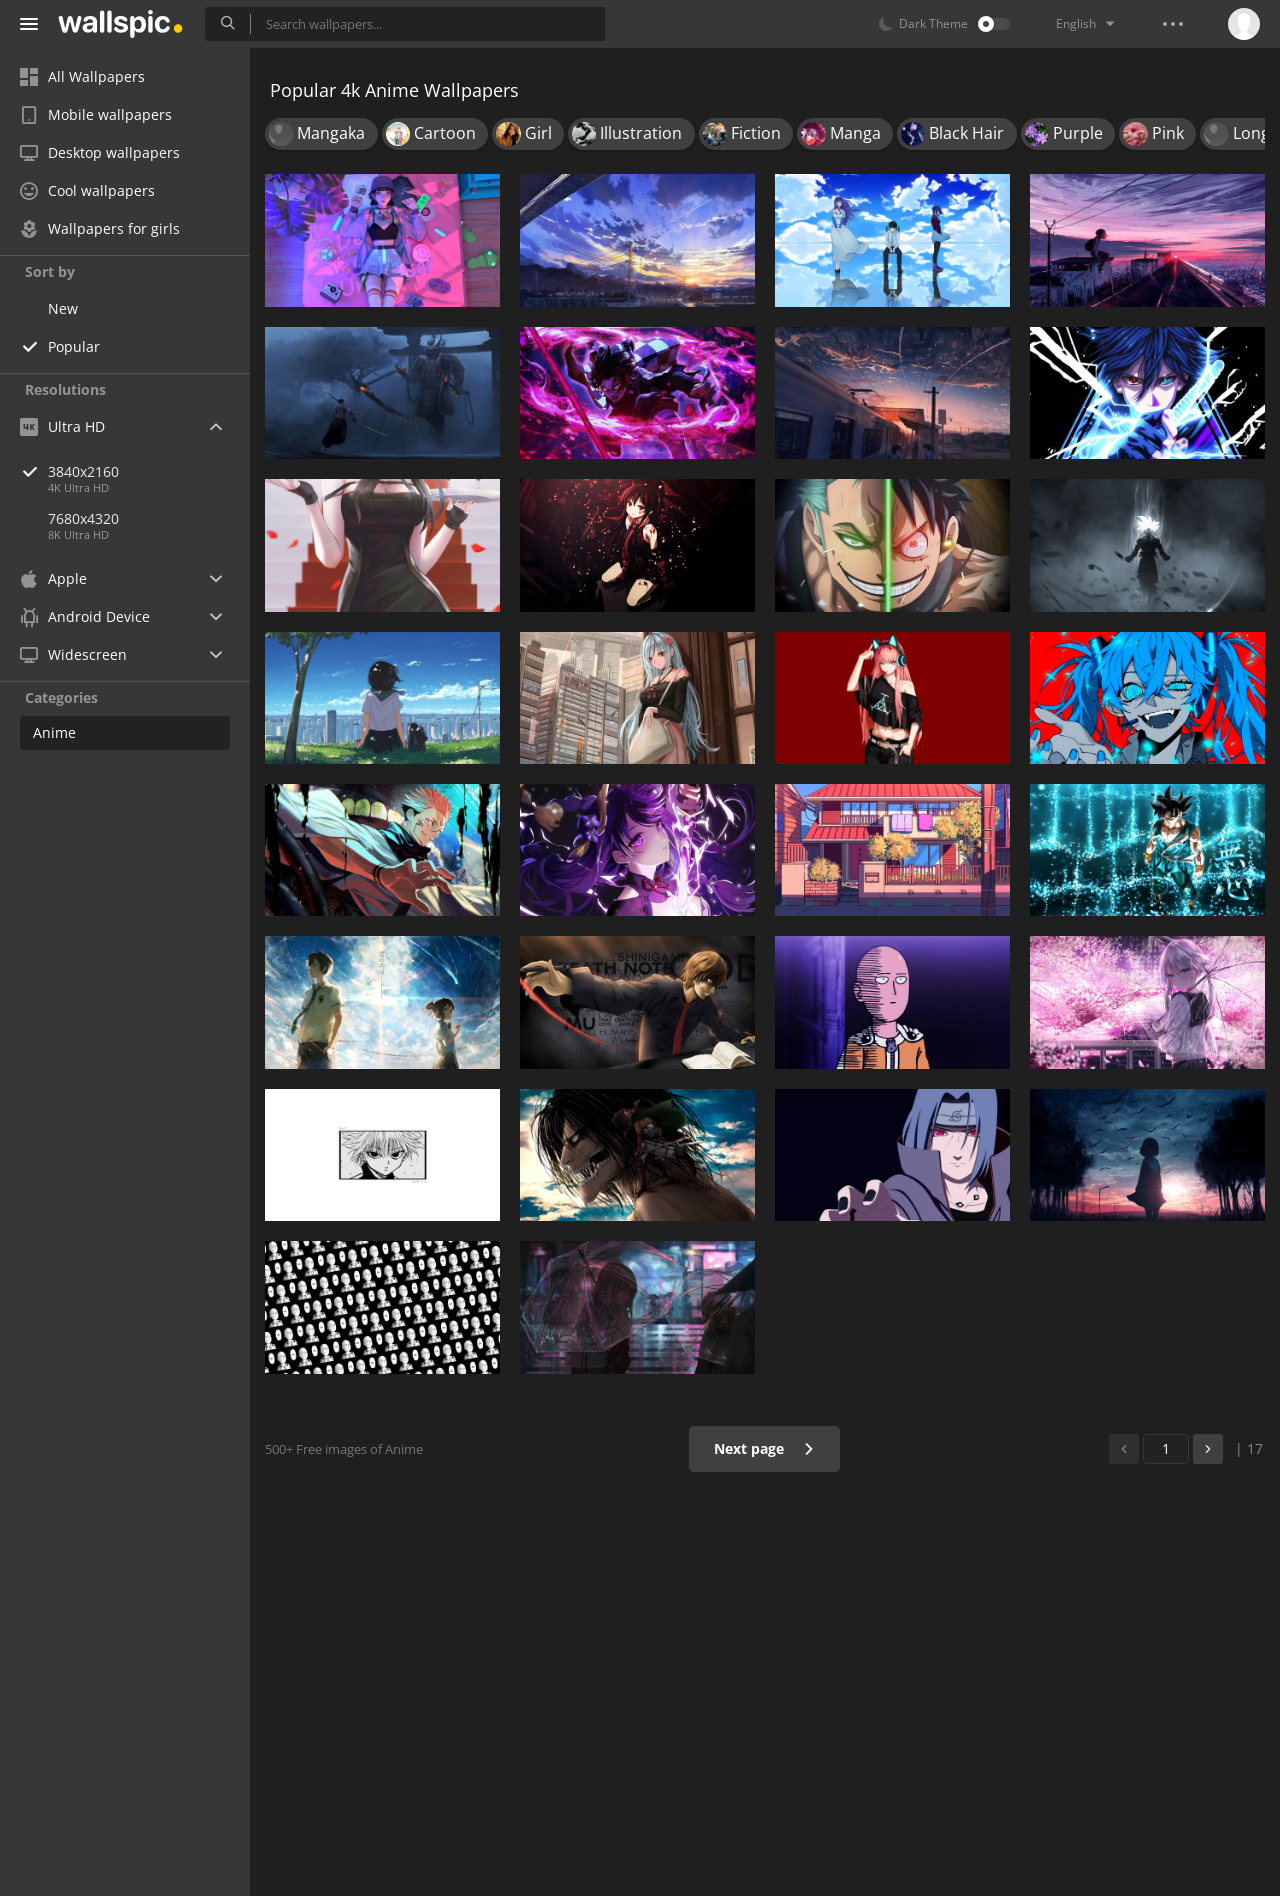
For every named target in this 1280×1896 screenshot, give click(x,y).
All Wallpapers (82, 76)
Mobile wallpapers (96, 114)
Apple (53, 578)
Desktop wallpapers (100, 152)
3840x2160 (149, 471)
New (63, 308)
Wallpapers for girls (100, 228)
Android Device (85, 617)
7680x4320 (83, 518)
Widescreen (73, 654)
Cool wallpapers (87, 190)
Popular (74, 346)
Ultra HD (62, 426)
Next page (764, 1448)
